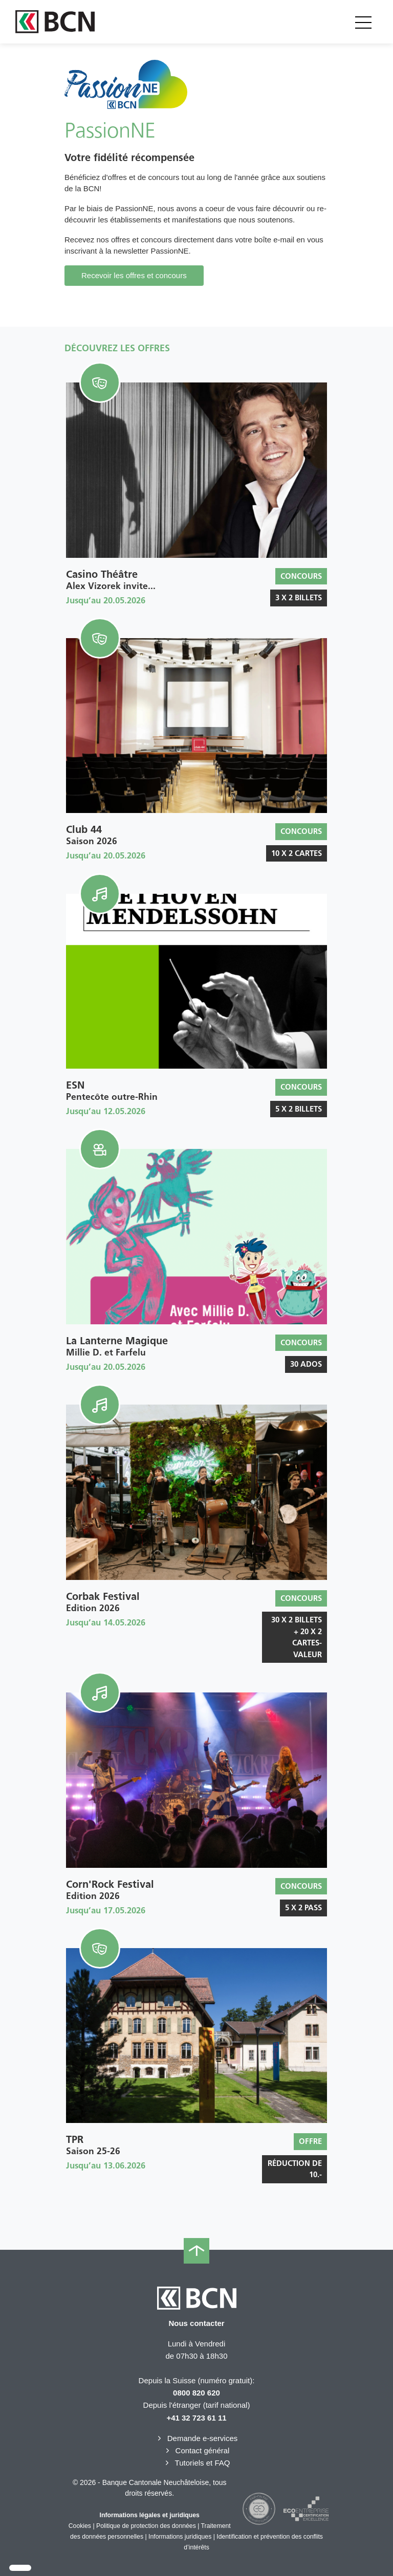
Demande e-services (197, 2438)
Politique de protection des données (146, 2525)
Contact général (197, 2450)
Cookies (80, 2525)
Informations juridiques (179, 2536)
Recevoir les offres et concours (134, 275)
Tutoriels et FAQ (196, 2462)
